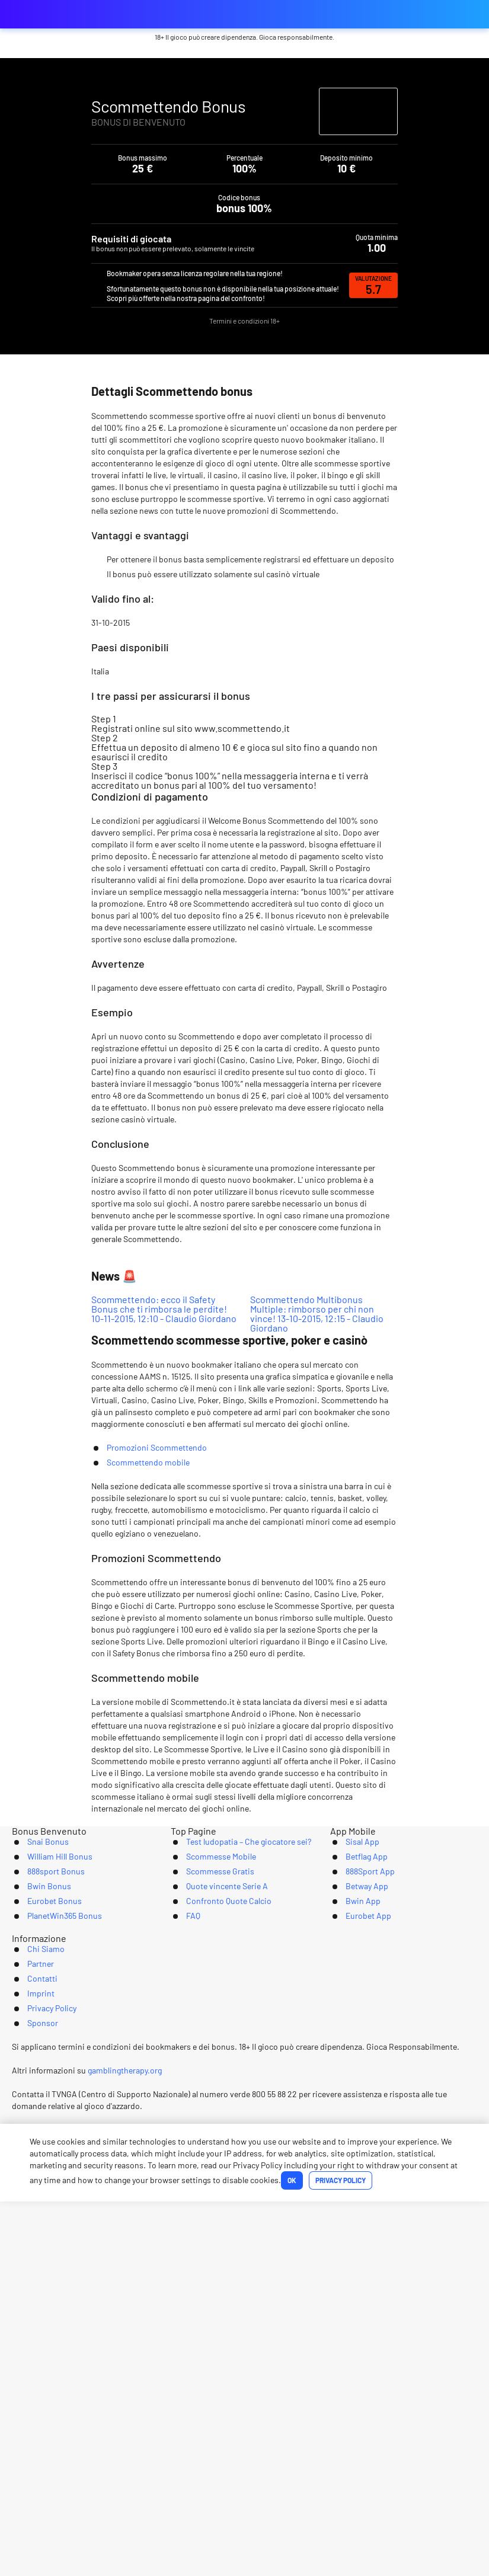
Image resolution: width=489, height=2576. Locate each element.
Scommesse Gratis (209, 2249)
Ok (205, 2555)
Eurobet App (356, 2304)
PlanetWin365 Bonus (54, 2304)
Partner (158, 2365)
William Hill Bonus (48, 2230)
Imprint (262, 2365)
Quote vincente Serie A (218, 2267)
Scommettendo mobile (148, 1776)
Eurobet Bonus (43, 2286)
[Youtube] (244, 2409)
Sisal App (349, 2212)
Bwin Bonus (36, 2267)
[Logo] (244, 2451)
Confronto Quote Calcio (219, 2286)
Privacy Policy (325, 2365)
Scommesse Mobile (211, 2230)
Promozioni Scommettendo (157, 1761)
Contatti (210, 2365)
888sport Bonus (44, 2249)
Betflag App (354, 2230)
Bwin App (349, 2286)
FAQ (179, 2304)
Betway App (354, 2267)
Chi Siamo (102, 2365)
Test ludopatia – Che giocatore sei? (243, 2212)
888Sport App (358, 2249)
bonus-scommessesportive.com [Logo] (71, 14)
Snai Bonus (35, 2212)
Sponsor (389, 2365)
